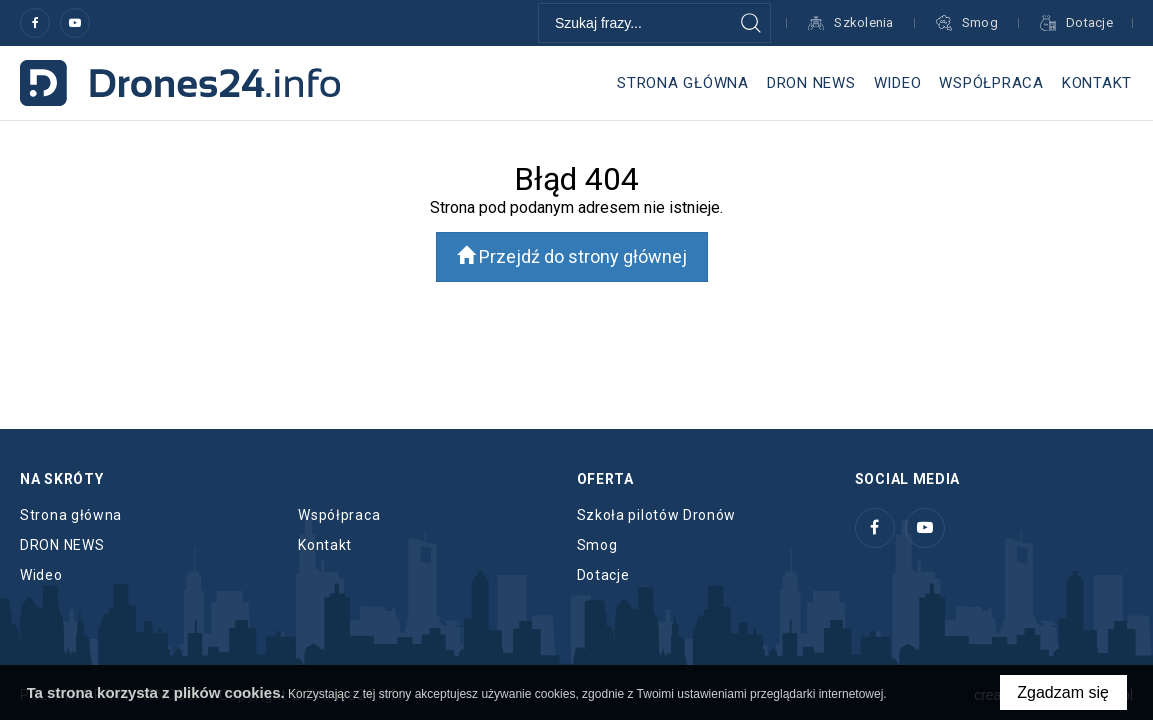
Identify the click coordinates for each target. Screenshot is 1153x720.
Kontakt (1097, 83)
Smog (597, 545)
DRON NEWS (811, 83)
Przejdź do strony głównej (572, 256)
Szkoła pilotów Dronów (657, 515)
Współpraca (991, 83)
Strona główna (683, 83)
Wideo (898, 83)
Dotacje (603, 575)
